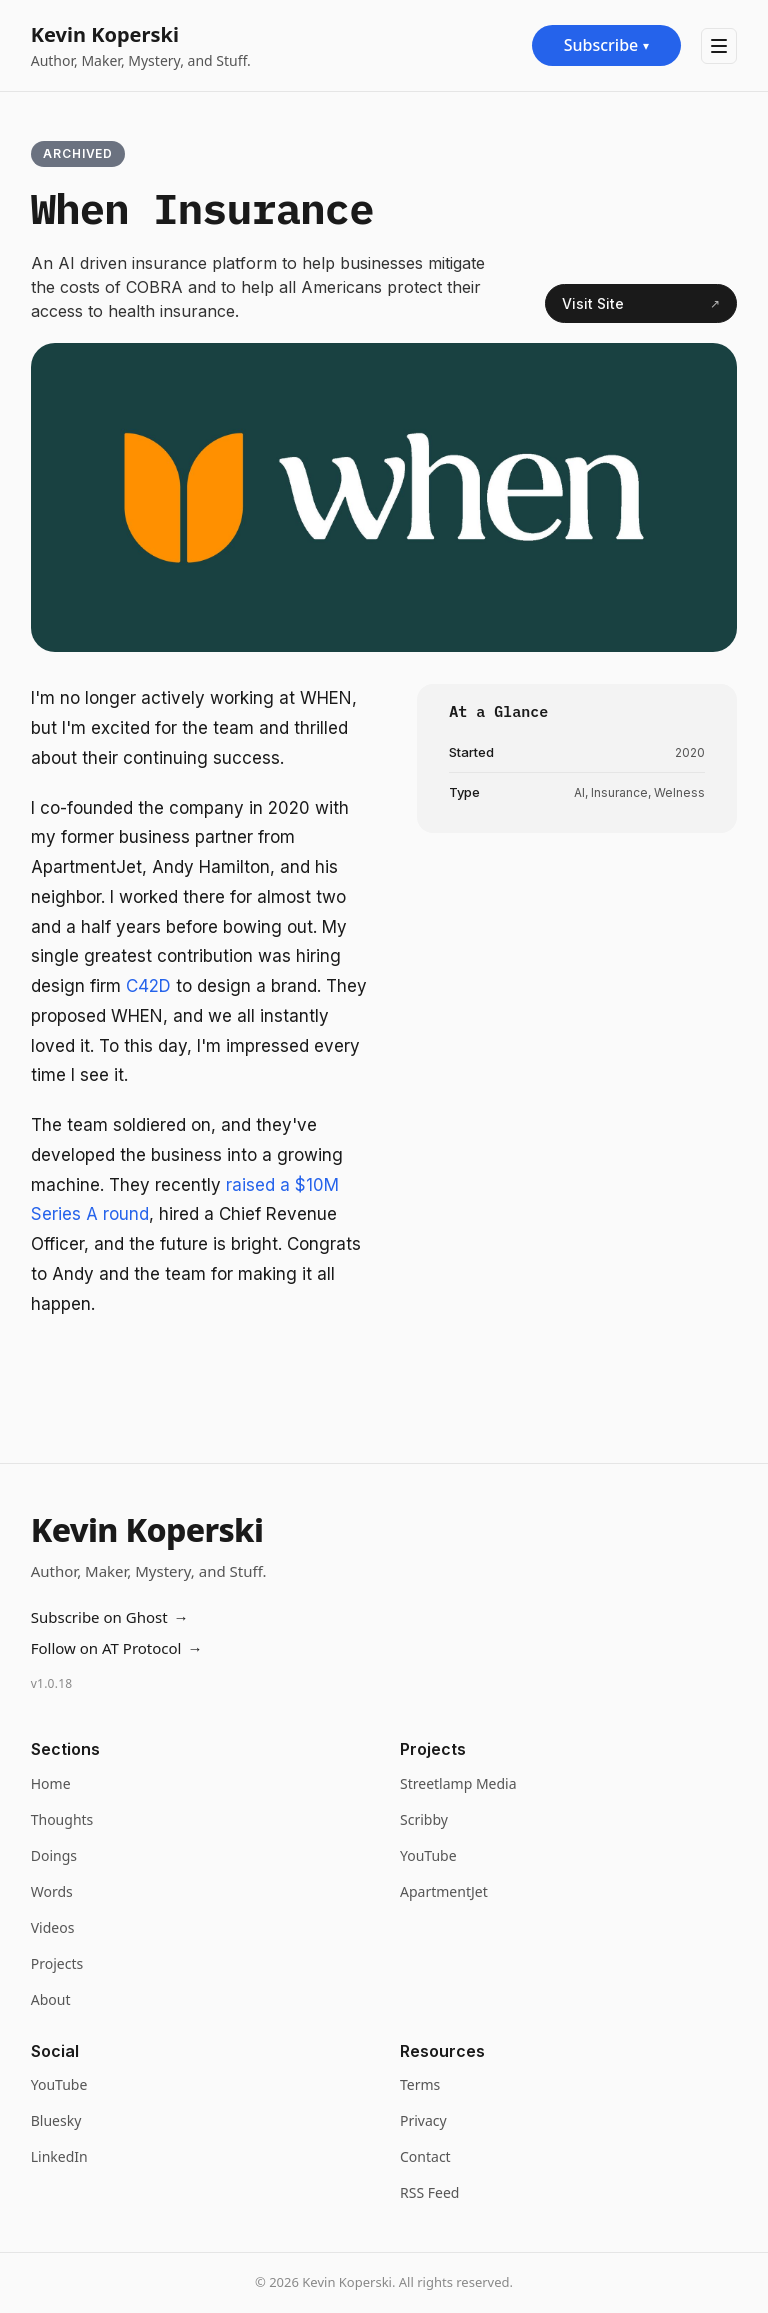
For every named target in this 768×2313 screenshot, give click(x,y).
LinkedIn (59, 2156)
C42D (151, 986)
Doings (54, 1855)
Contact (425, 2156)
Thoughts (62, 1819)
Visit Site (641, 304)
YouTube (428, 1855)
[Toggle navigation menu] (719, 46)
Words (52, 1891)
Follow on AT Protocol (117, 1648)
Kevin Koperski (105, 34)
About (51, 1999)
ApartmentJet (444, 1891)
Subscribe (607, 45)
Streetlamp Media (458, 1783)
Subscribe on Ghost (110, 1617)
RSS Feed (429, 2192)
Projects (57, 1963)
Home (51, 1783)
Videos (53, 1927)
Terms (420, 2084)
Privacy (423, 2120)
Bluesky (56, 2120)
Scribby (424, 1819)
